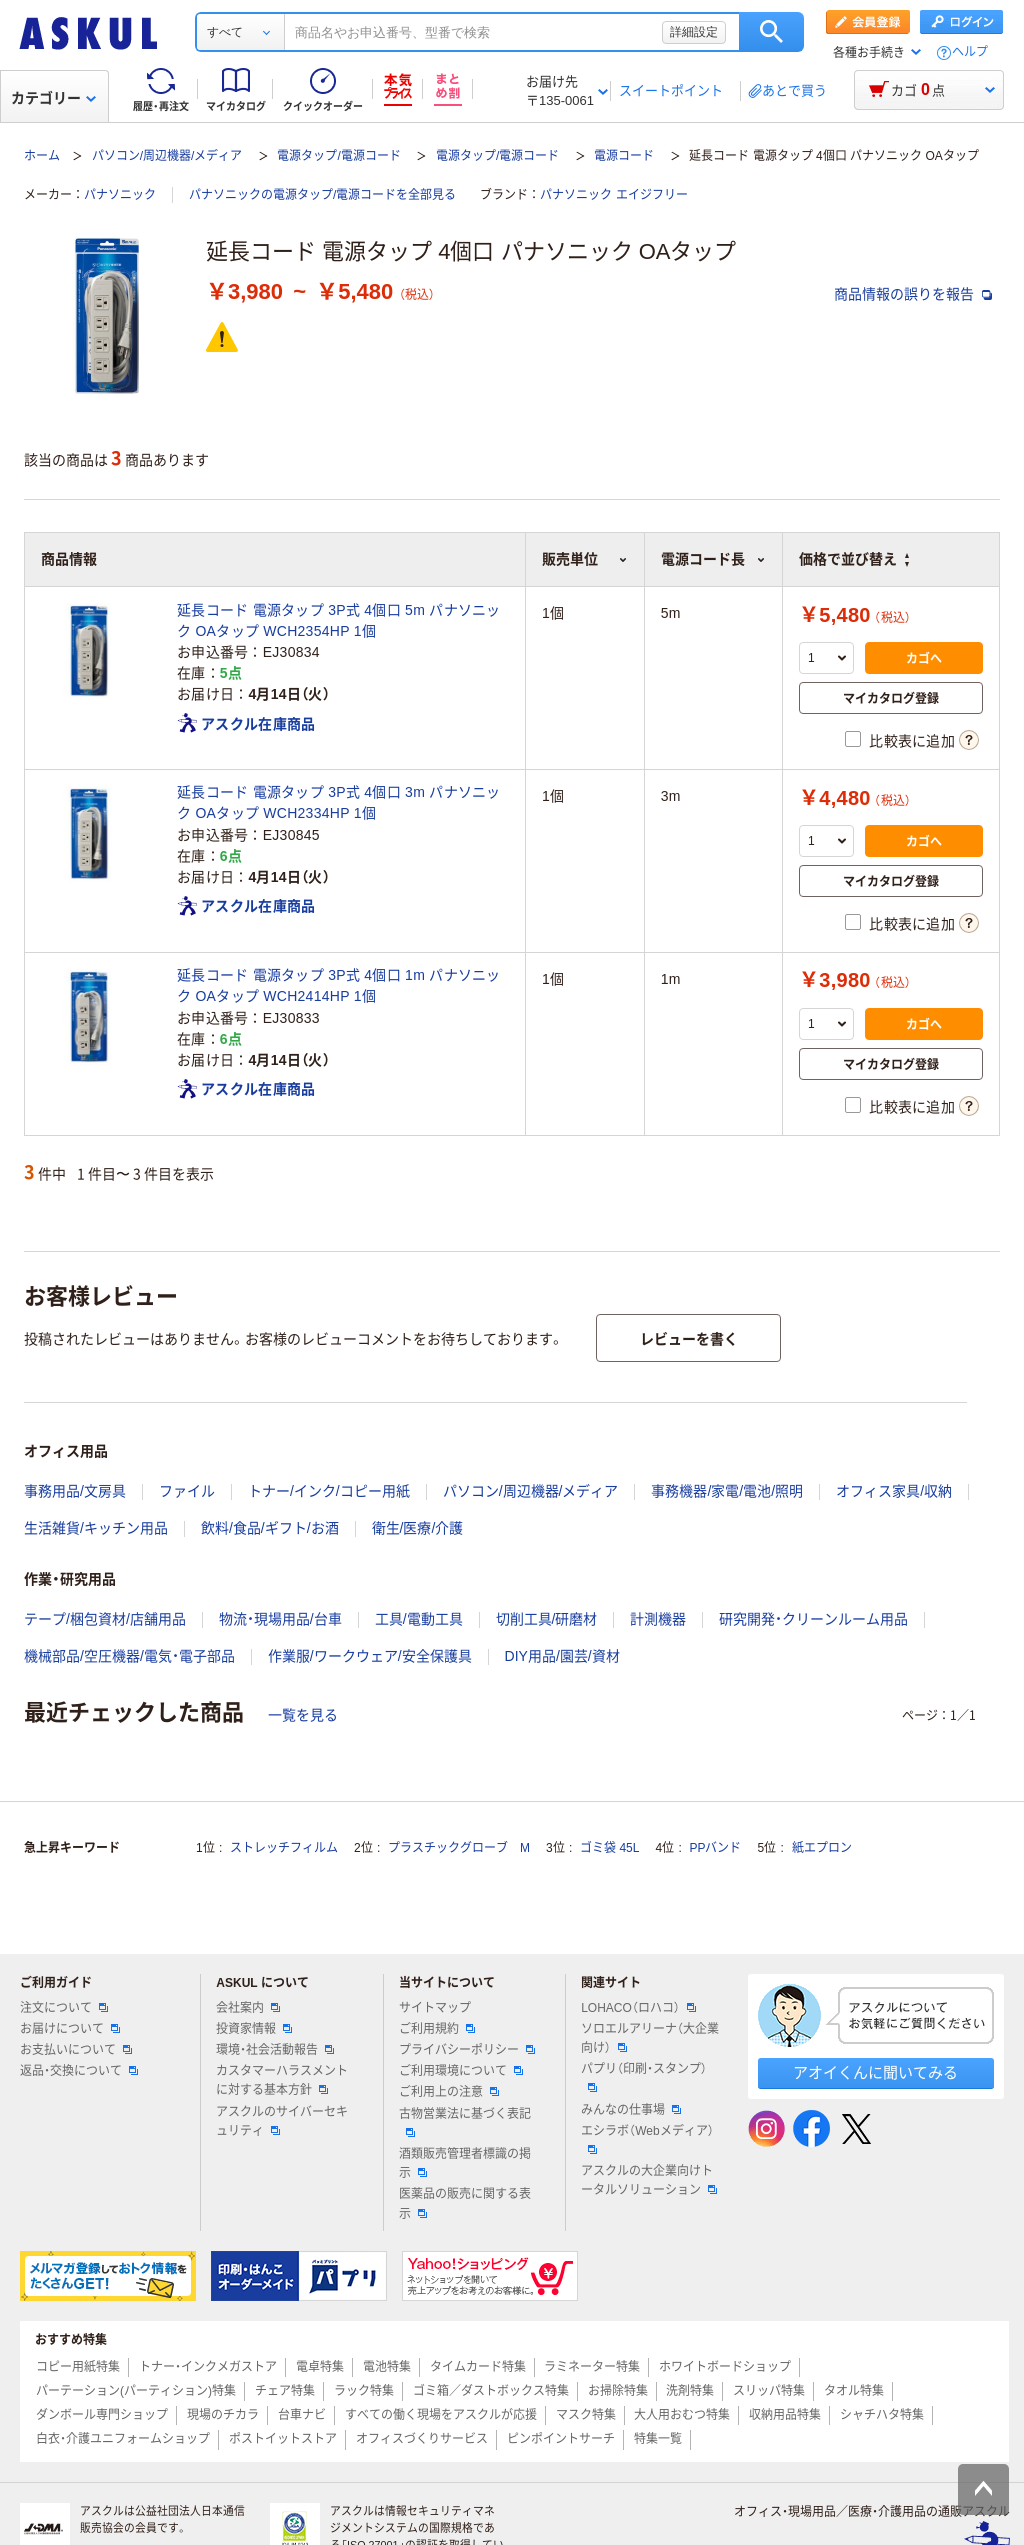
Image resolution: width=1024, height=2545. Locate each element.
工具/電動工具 (419, 1619)
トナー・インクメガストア (208, 2367)
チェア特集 (285, 2391)
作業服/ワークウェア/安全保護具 (370, 1656)
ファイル (187, 1491)
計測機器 (658, 1619)
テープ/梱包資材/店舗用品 (105, 1619)
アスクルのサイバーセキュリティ (282, 2121)
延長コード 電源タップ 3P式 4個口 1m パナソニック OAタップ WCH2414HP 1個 (339, 985)
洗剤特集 (690, 2391)
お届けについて (70, 2029)
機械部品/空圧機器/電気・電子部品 (129, 1656)
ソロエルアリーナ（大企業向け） (650, 2038)
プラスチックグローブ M (459, 1848)
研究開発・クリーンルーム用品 (813, 1619)
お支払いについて (76, 2050)
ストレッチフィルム (284, 1848)
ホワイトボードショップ (725, 2367)
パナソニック (120, 195)
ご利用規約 (437, 2029)
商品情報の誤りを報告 (913, 294)
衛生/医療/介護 (418, 1528)
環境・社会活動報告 (275, 2050)
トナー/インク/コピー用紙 (329, 1491)
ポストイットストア (283, 2439)
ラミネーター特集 (592, 2367)
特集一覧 (658, 2439)
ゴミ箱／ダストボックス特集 (491, 2391)
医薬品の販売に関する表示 (465, 2203)
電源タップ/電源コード (338, 156)
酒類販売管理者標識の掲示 (465, 2163)
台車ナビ (302, 2415)
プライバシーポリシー (467, 2050)
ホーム (42, 156)
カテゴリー (53, 98)
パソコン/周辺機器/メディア (167, 156)
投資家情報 (254, 2029)
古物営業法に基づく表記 (465, 2122)
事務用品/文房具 (75, 1491)
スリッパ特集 (769, 2391)
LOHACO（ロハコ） (638, 2008)
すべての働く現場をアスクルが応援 (441, 2415)
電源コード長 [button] (713, 559)
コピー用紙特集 (78, 2367)
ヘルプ (970, 52)
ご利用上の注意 (449, 2092)
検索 (771, 32)
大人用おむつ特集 (682, 2415)
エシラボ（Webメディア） (647, 2139)
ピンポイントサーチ (561, 2439)
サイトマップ (435, 2008)
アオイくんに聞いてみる (875, 2072)
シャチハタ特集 (882, 2415)
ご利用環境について (461, 2071)
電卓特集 (320, 2367)
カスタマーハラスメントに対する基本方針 (282, 2080)
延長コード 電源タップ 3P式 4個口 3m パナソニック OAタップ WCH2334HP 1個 (339, 802)
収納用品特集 (785, 2415)
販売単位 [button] (585, 559)
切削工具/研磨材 (547, 1619)
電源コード (624, 156)
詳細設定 (694, 32)
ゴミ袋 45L (609, 1848)
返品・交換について (79, 2071)
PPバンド (715, 1848)
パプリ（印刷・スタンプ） (644, 2077)
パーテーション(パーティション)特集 (136, 2391)
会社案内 (248, 2008)
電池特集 (387, 2367)
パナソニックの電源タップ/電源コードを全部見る (322, 195)
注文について (64, 2008)
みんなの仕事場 (631, 2110)
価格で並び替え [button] (854, 559)
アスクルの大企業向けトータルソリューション (649, 2180)
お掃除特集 (618, 2391)
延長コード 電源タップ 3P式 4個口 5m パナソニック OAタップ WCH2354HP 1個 (339, 620)
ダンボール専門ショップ (102, 2415)
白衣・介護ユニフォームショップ (123, 2439)
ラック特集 (364, 2391)
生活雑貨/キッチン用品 (96, 1528)
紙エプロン (822, 1848)
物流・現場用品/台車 (280, 1619)
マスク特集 (586, 2415)
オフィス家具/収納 (894, 1491)
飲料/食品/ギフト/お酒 (270, 1528)
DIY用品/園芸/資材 (562, 1656)
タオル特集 (854, 2391)
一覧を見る (303, 1715)
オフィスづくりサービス (422, 2439)
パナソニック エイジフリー (613, 195)
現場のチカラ (223, 2415)
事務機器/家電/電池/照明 (727, 1491)
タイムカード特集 (478, 2367)
